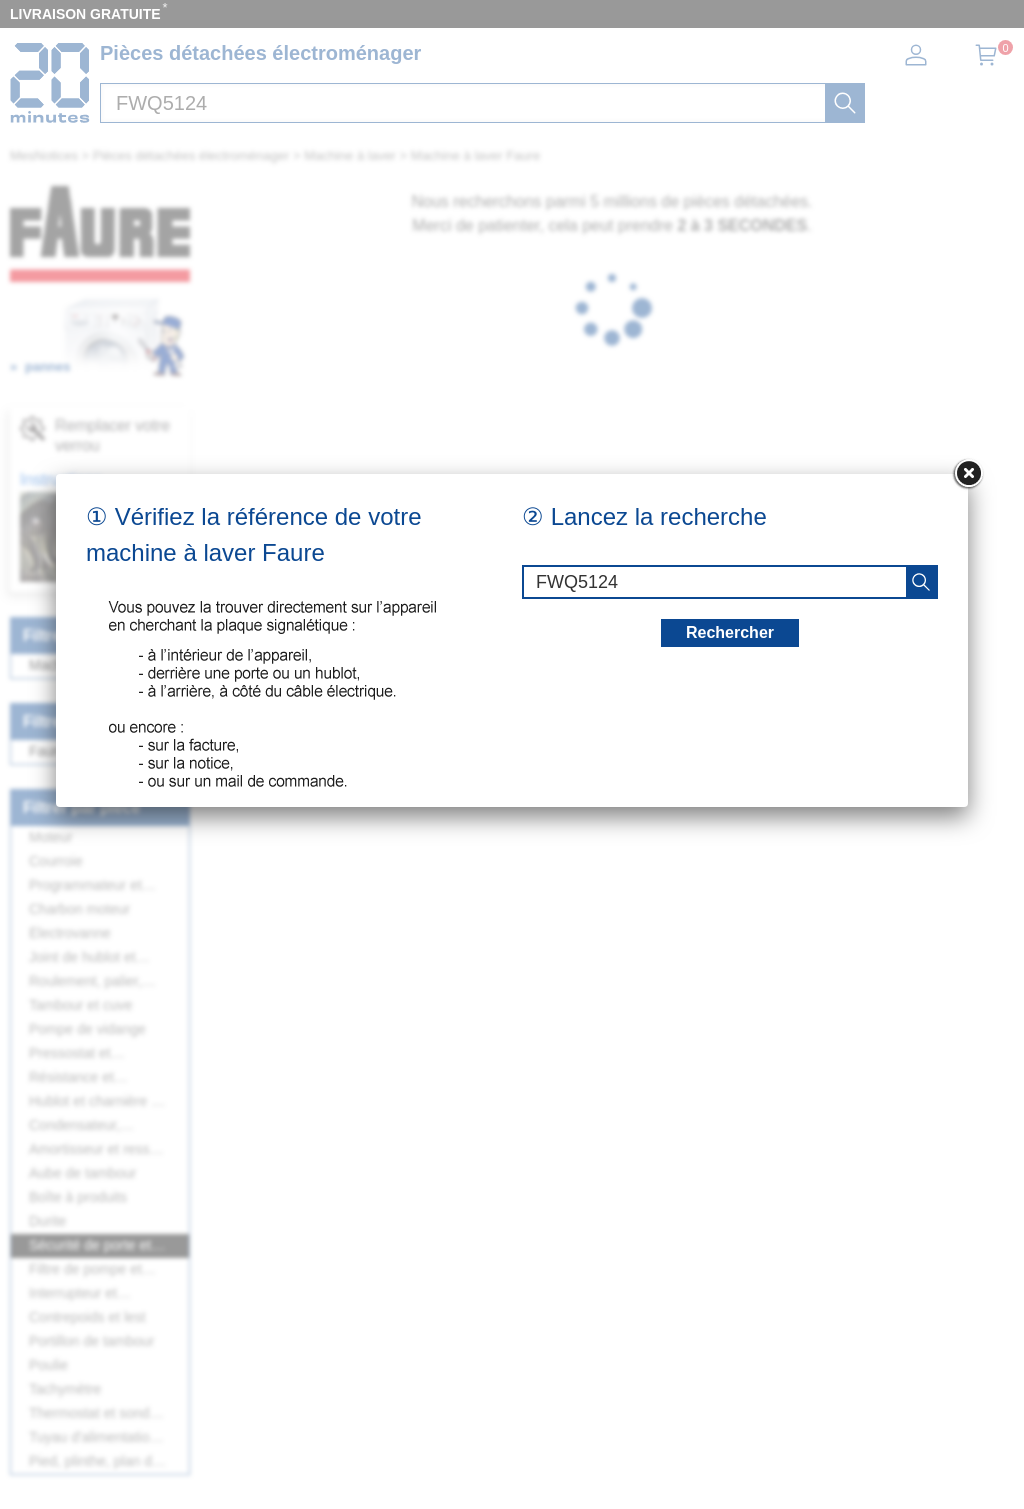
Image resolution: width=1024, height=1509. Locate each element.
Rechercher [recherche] (730, 632)
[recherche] (921, 582)
